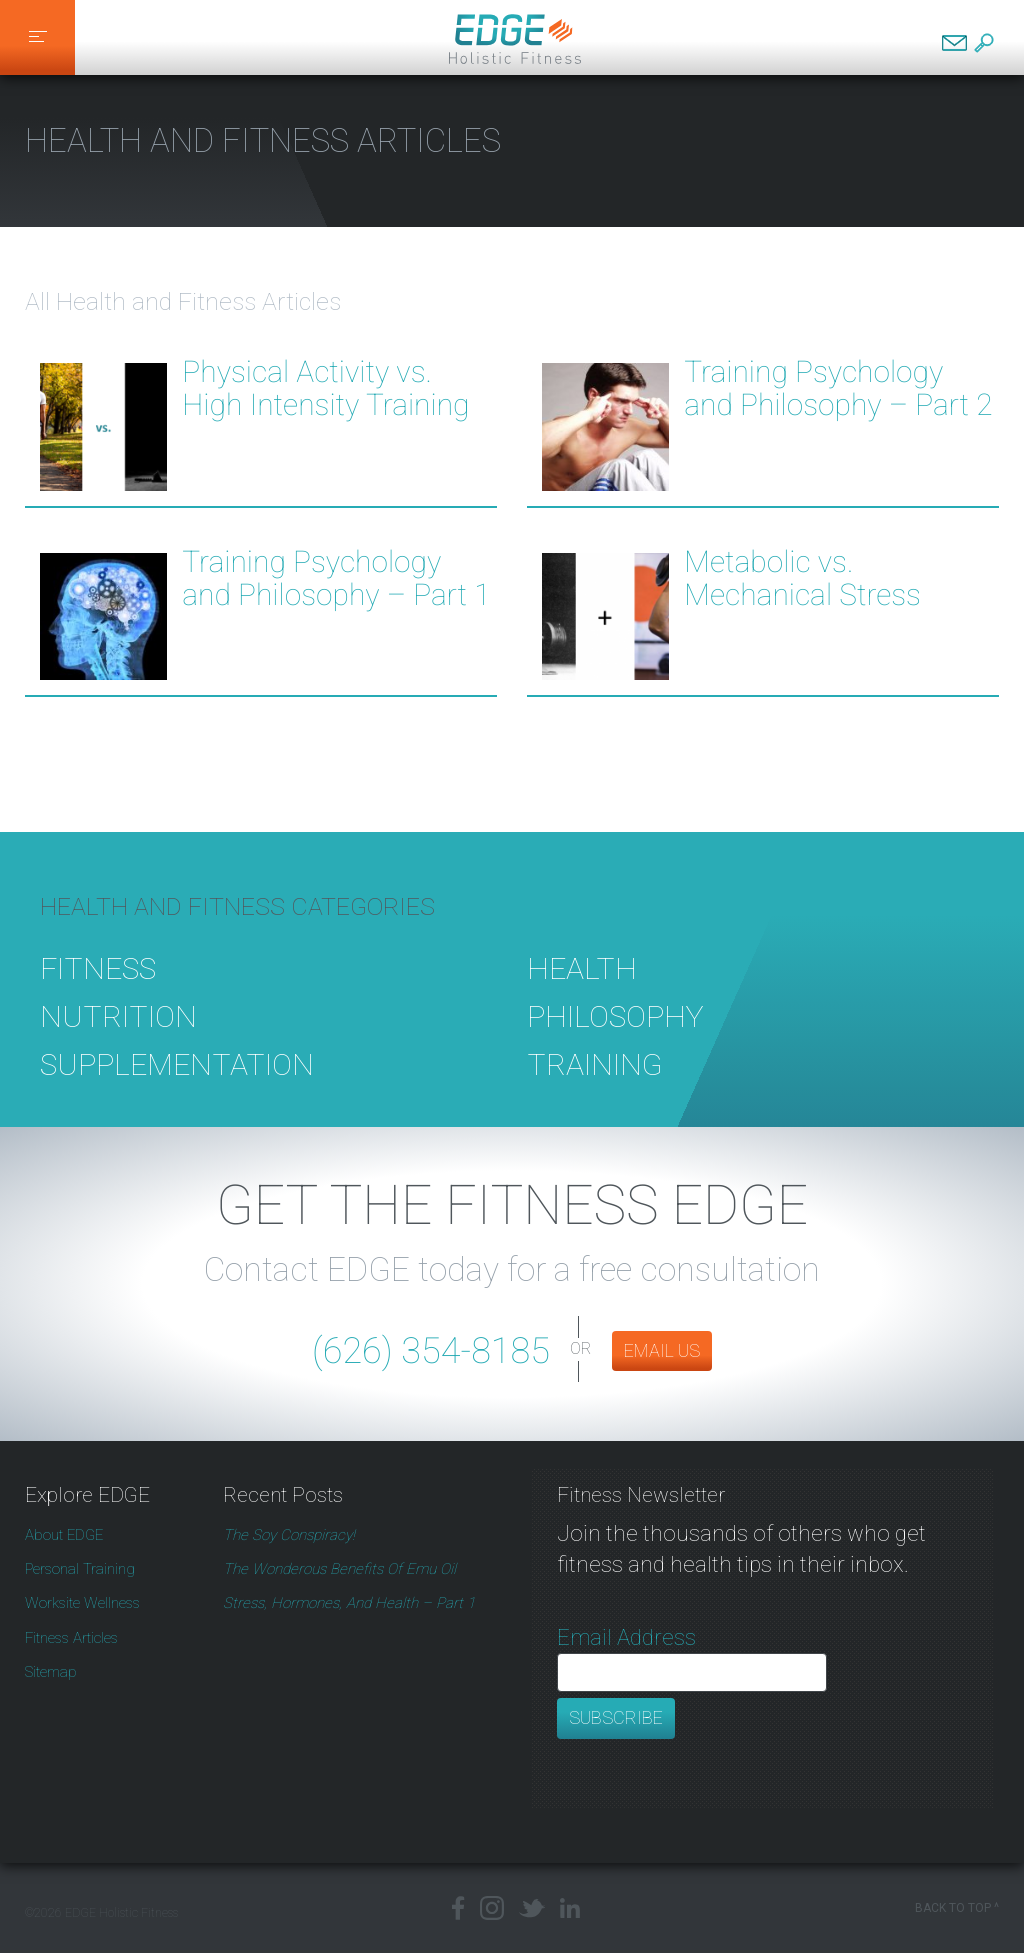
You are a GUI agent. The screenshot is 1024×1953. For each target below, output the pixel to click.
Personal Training (80, 1569)
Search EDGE (984, 43)
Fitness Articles (71, 1638)
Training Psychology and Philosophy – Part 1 (336, 579)
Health (582, 994)
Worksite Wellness (82, 1603)
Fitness (98, 994)
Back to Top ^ (957, 1908)
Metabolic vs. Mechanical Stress (802, 579)
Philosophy (615, 1042)
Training (595, 1090)
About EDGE (64, 1535)
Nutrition (118, 1042)
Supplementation (177, 1090)
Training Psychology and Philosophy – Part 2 (838, 389)
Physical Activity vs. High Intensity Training (325, 389)
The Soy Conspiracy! (289, 1535)
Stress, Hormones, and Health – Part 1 (349, 1603)
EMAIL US (662, 1350)
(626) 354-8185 (431, 1351)
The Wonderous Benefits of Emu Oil (339, 1569)
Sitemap (51, 1672)
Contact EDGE (954, 43)
